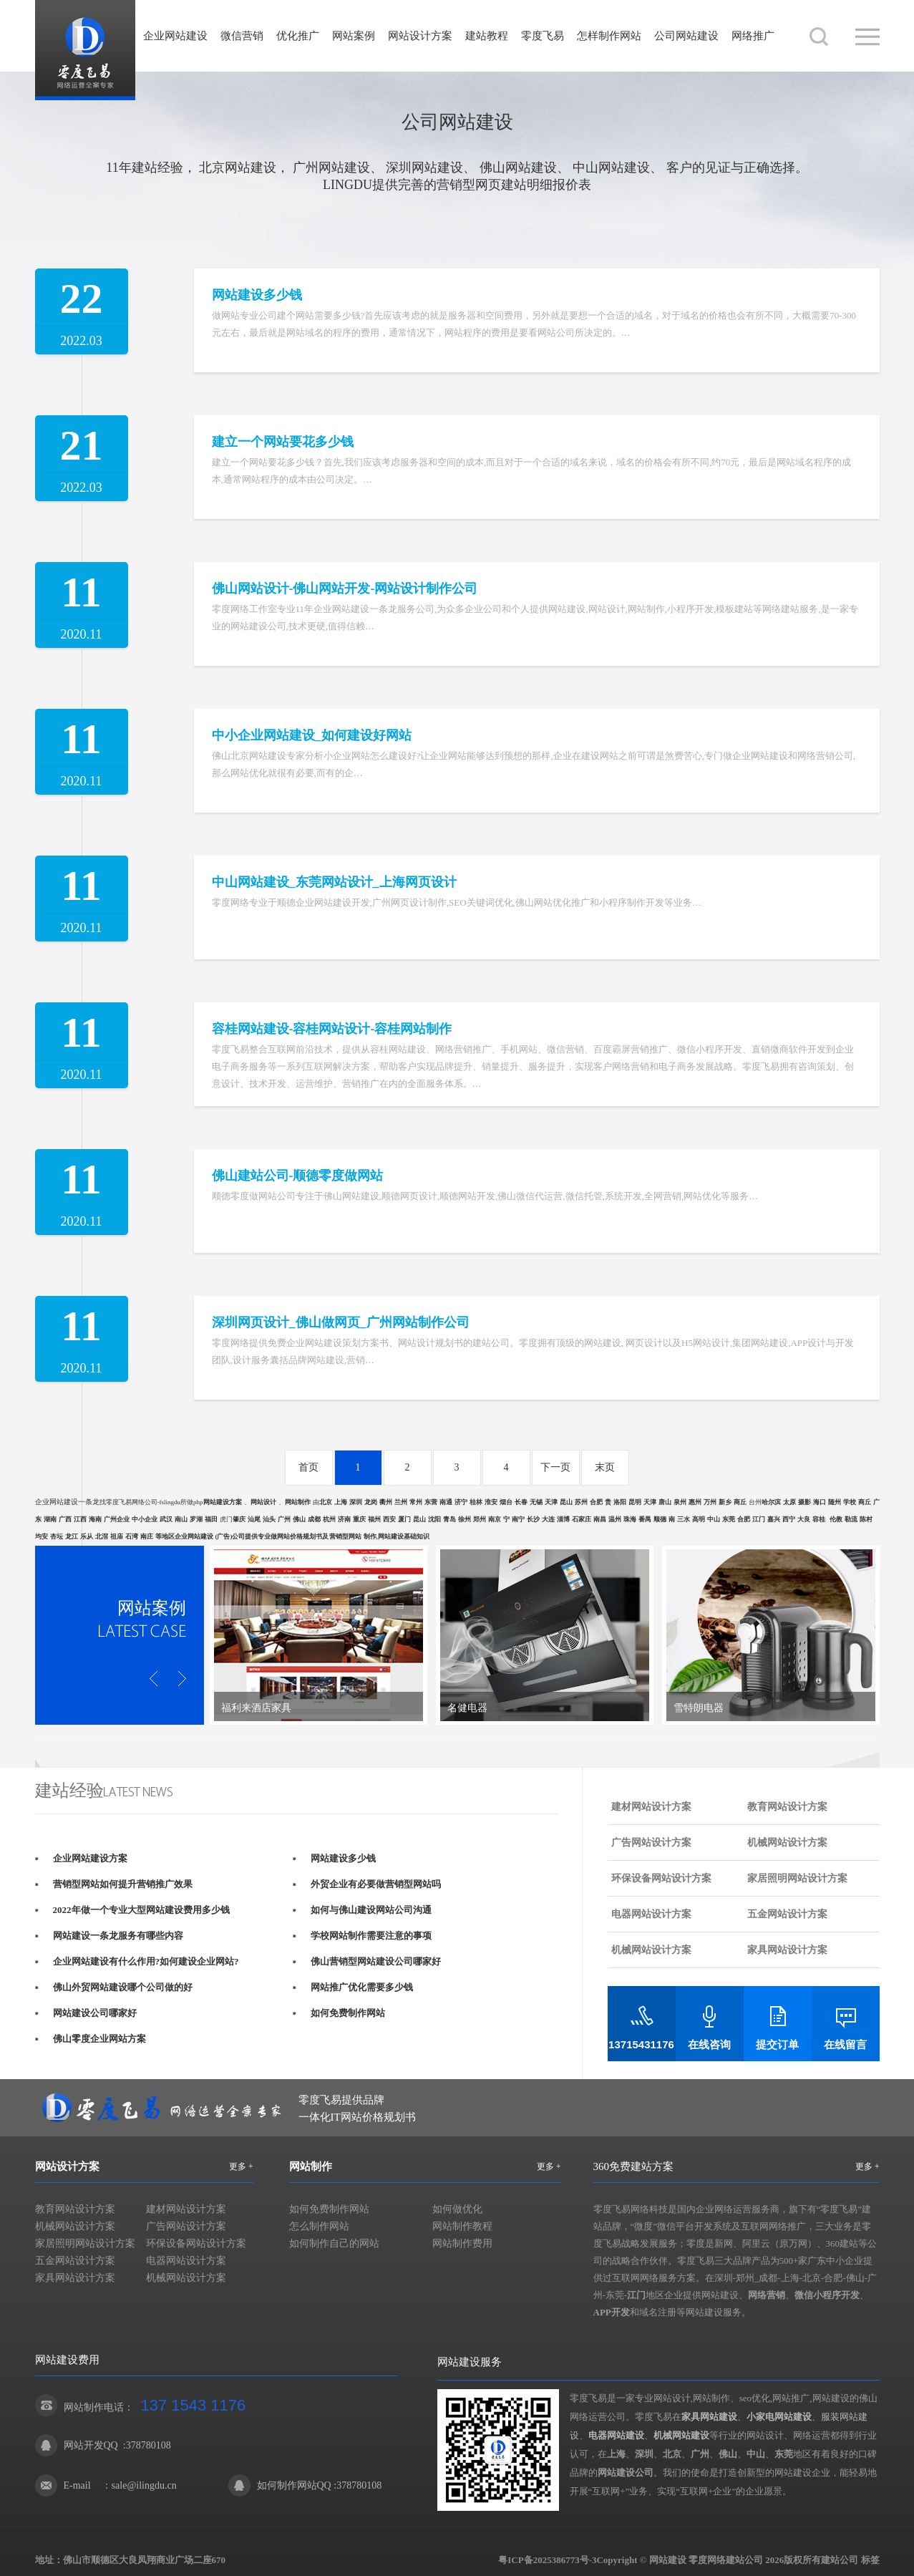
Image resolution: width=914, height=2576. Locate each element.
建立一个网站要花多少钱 (283, 442)
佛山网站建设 (518, 167)
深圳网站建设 (424, 167)
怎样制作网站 (609, 36)
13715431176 (641, 2044)
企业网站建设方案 (90, 1858)
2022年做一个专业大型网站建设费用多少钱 (141, 1909)
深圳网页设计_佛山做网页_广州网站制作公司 (341, 1322)
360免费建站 (623, 2166)
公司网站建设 (686, 36)
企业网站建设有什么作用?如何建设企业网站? (146, 1961)
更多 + (241, 2166)
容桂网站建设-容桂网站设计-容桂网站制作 (332, 1029)
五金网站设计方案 (787, 1914)
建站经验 (157, 167)
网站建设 (85, 50)
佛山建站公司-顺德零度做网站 (298, 1175)
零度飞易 (542, 36)
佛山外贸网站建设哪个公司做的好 (123, 1987)
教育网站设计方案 (787, 1806)
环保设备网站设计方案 (661, 1878)
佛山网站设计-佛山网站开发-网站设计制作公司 (345, 588)
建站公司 (839, 2560)
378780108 (148, 2445)
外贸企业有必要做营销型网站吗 (376, 1884)
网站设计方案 (420, 36)
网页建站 (501, 185)
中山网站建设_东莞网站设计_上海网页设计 (334, 882)
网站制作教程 (462, 2226)
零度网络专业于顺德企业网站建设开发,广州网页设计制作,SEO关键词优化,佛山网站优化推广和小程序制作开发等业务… (456, 902)
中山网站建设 (611, 167)
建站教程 (486, 36)
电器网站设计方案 (651, 1914)
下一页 (555, 1467)
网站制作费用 (462, 2243)
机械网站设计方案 (787, 1842)
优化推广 (297, 36)
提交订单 (777, 2044)
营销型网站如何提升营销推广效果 (123, 1884)
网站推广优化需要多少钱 (362, 1987)
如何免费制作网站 (348, 2013)
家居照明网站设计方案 (797, 1878)
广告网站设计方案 (651, 1842)
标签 (870, 2560)
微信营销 (241, 36)
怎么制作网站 (319, 2226)
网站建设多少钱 (257, 295)
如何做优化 (457, 2209)
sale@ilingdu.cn (144, 2485)
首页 (308, 1467)
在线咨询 (709, 2044)
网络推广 (752, 36)
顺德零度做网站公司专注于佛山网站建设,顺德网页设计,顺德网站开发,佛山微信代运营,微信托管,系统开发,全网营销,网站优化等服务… (485, 1196)
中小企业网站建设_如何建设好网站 (312, 735)
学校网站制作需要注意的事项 (371, 1935)
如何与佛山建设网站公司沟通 (371, 1909)
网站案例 (353, 36)
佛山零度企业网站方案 (99, 2038)
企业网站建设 (175, 36)
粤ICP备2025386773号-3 (547, 2560)
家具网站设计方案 (787, 1950)
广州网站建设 (331, 167)
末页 (605, 1467)
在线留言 (845, 2044)
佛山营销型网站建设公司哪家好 (376, 1961)
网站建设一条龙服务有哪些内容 (118, 1935)
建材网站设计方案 (651, 1806)
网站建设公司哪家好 (95, 2013)
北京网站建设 (237, 167)
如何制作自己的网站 (334, 2243)
